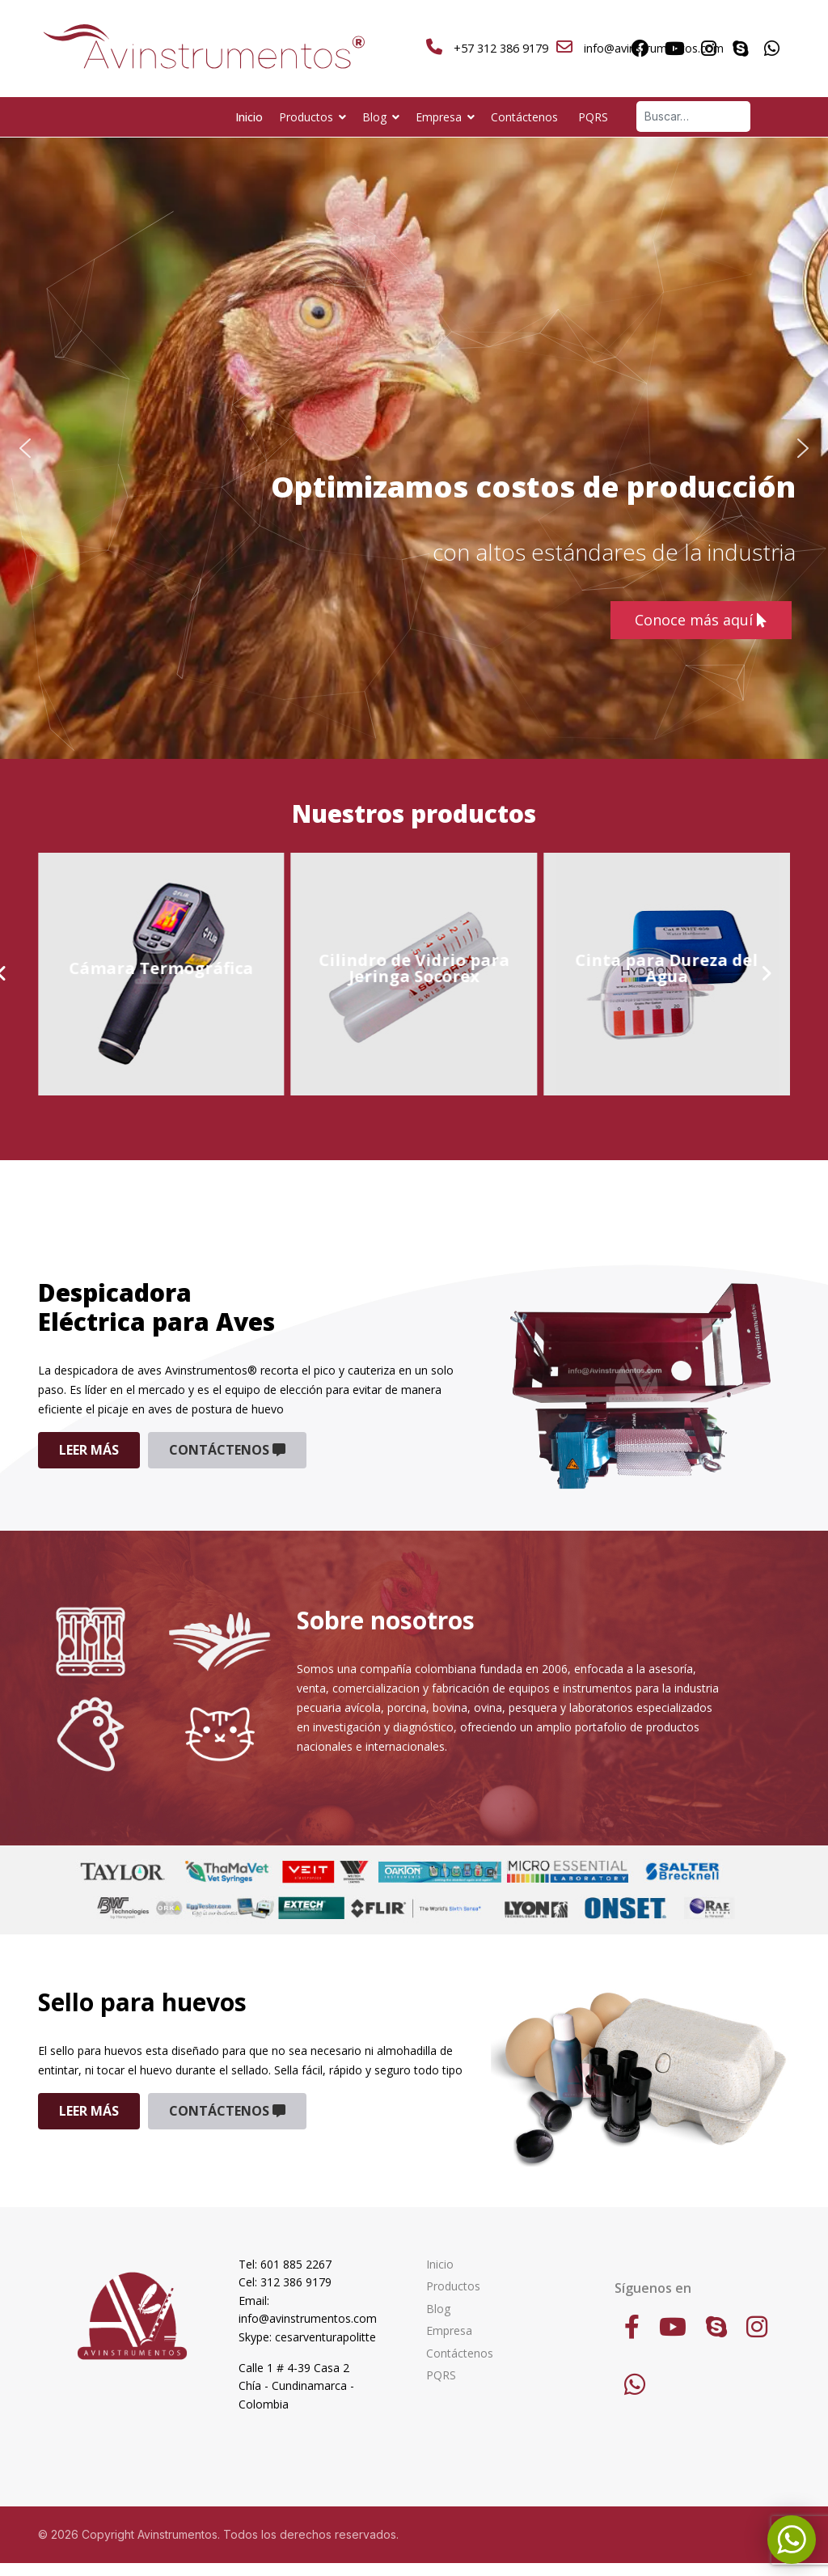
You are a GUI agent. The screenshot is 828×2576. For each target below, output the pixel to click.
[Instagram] (708, 49)
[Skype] (740, 49)
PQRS (593, 117)
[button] (25, 448)
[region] (414, 448)
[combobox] (693, 116)
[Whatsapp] (771, 49)
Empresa (439, 117)
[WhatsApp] (634, 2384)
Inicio (249, 117)
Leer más (89, 1450)
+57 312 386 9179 (501, 48)
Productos (306, 117)
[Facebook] (639, 49)
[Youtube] (675, 49)
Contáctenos (524, 117)
